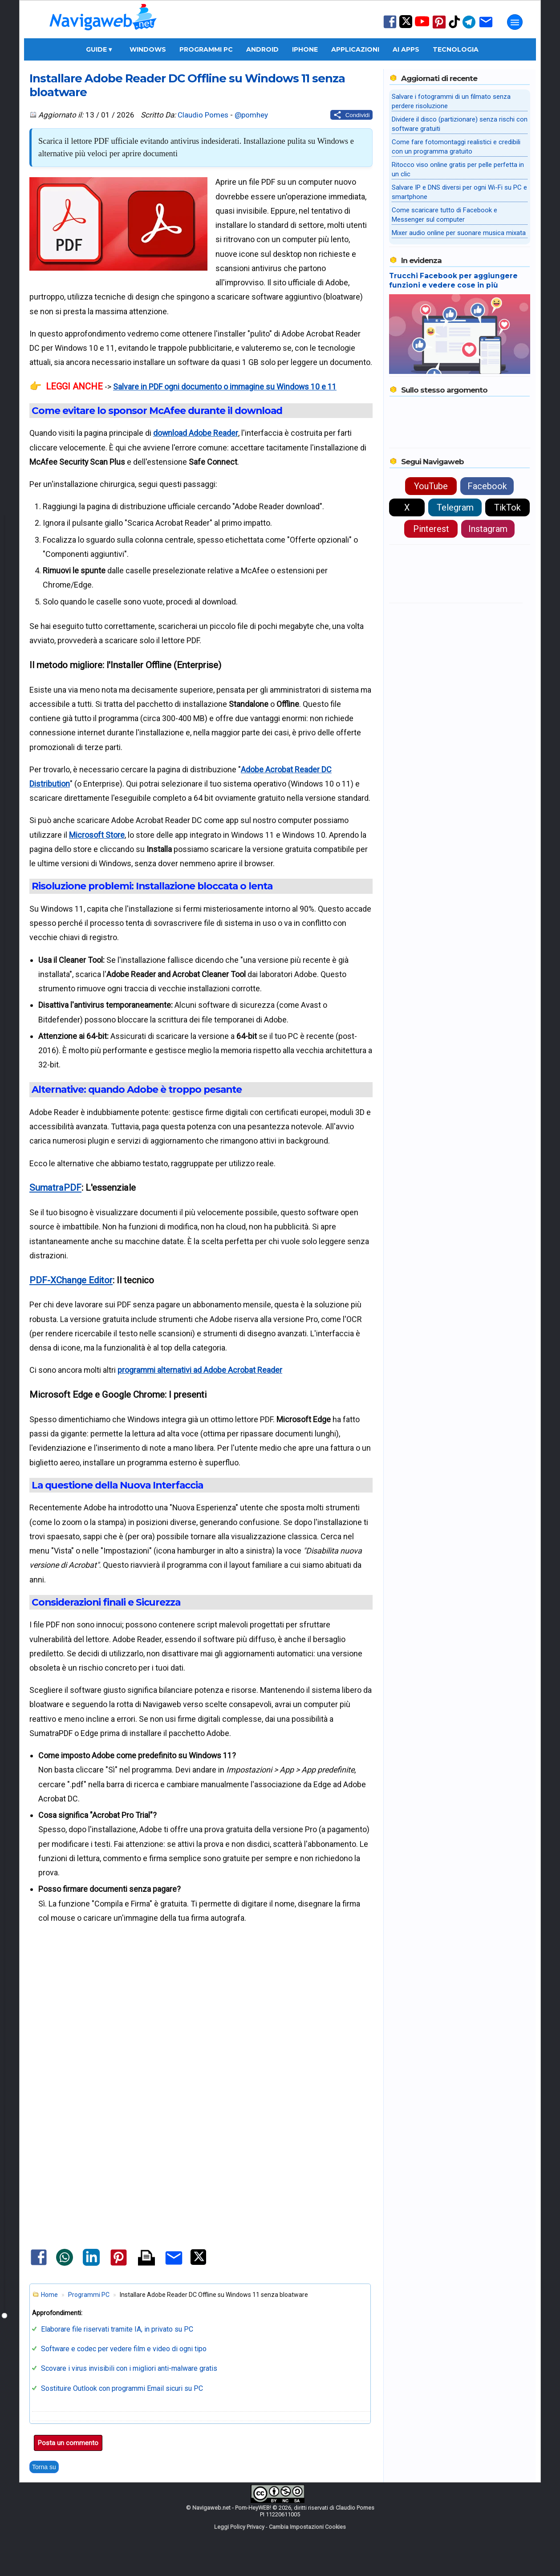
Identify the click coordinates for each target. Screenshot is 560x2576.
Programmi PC (206, 49)
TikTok (507, 507)
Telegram (455, 507)
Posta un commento (68, 2443)
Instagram (487, 528)
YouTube (431, 486)
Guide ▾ (99, 49)
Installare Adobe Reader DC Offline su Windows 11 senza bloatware (187, 85)
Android (262, 49)
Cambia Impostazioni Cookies (307, 2526)
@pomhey (251, 114)
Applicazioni (355, 49)
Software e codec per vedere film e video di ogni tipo (124, 2349)
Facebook (487, 486)
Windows (148, 49)
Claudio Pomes (203, 114)
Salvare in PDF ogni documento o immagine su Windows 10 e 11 (225, 386)
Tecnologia (456, 49)
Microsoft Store (97, 835)
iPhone (305, 49)
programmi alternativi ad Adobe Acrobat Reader (200, 1370)
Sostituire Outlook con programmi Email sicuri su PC (122, 2388)
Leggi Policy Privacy (239, 2526)
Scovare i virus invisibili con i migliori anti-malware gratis (129, 2368)
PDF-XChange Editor (71, 1280)
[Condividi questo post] (351, 115)
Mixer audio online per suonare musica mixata (459, 233)
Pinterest (431, 528)
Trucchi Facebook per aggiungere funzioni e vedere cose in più (453, 280)
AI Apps (406, 49)
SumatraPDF (55, 1187)
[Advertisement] (201, 2034)
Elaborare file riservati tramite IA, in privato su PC (117, 2329)
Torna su (44, 2467)
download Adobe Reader (195, 433)
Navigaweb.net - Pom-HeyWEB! (231, 2507)
